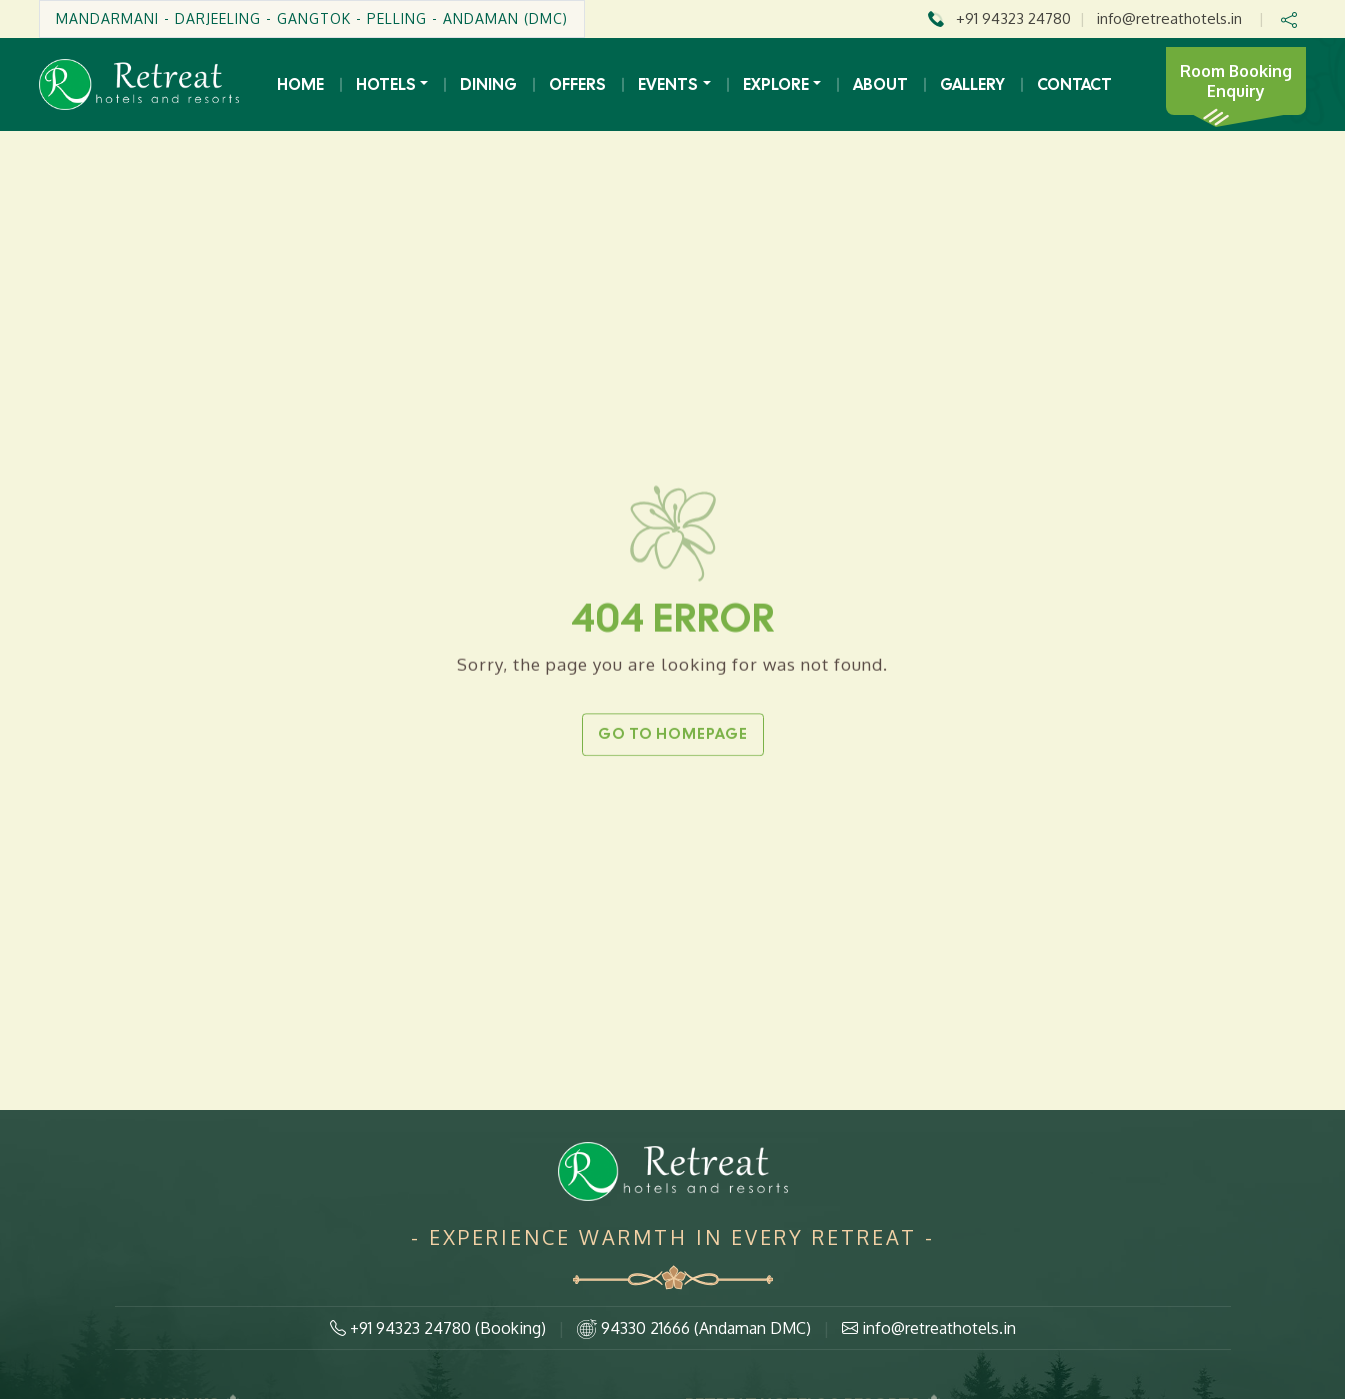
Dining (488, 84)
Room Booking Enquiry (1236, 81)
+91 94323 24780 (1013, 18)
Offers (577, 84)
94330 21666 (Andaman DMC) (694, 1329)
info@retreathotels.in (1169, 18)
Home (300, 84)
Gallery (972, 84)
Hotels (386, 84)
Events (668, 84)
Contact (1074, 84)
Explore (776, 84)
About (880, 84)
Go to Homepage (673, 734)
